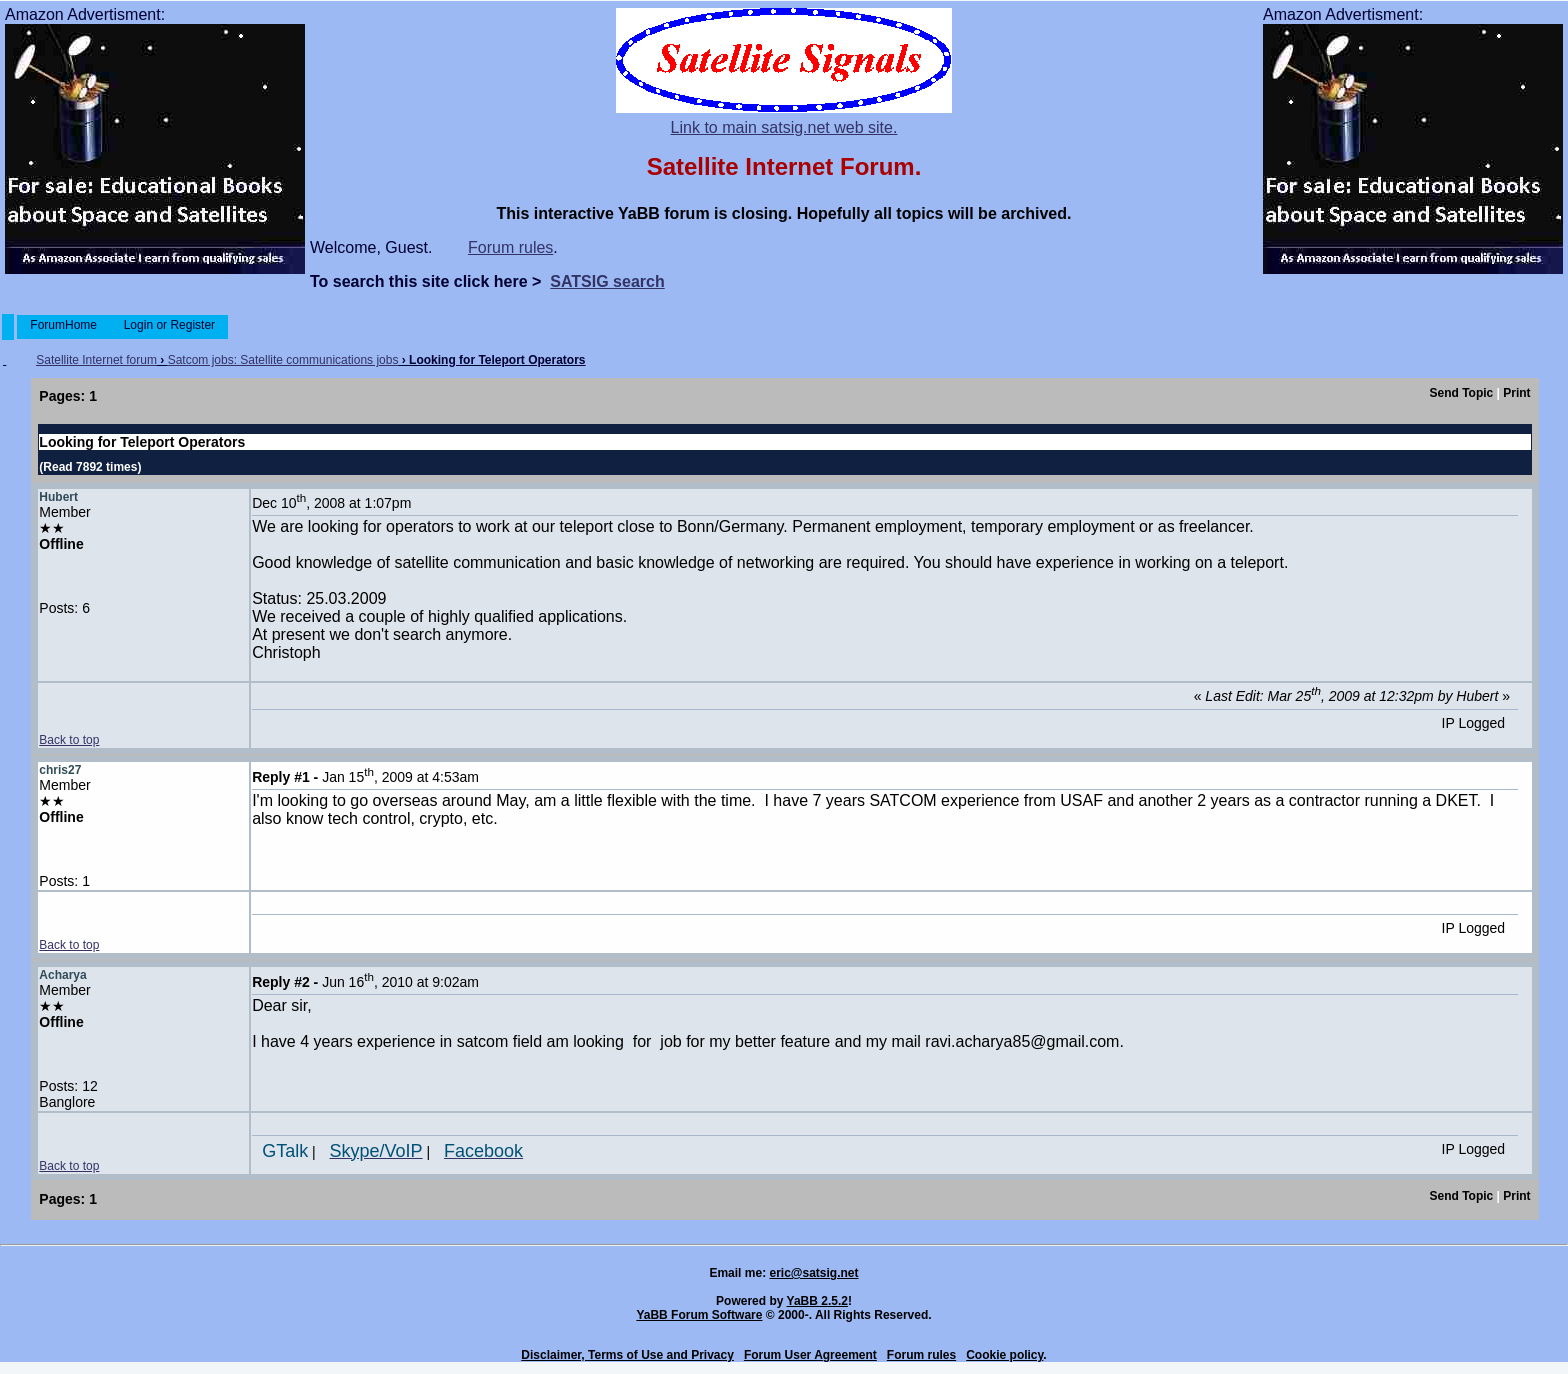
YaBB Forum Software (699, 1315)
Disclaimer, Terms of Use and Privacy (627, 1355)
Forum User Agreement (810, 1355)
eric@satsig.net (813, 1273)
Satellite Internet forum (96, 360)
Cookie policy (1004, 1355)
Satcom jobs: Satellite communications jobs (283, 360)
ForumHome (63, 325)
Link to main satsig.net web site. (784, 127)
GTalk (285, 1151)
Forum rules (510, 247)
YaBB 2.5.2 (817, 1301)
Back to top (69, 740)
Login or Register (169, 325)
